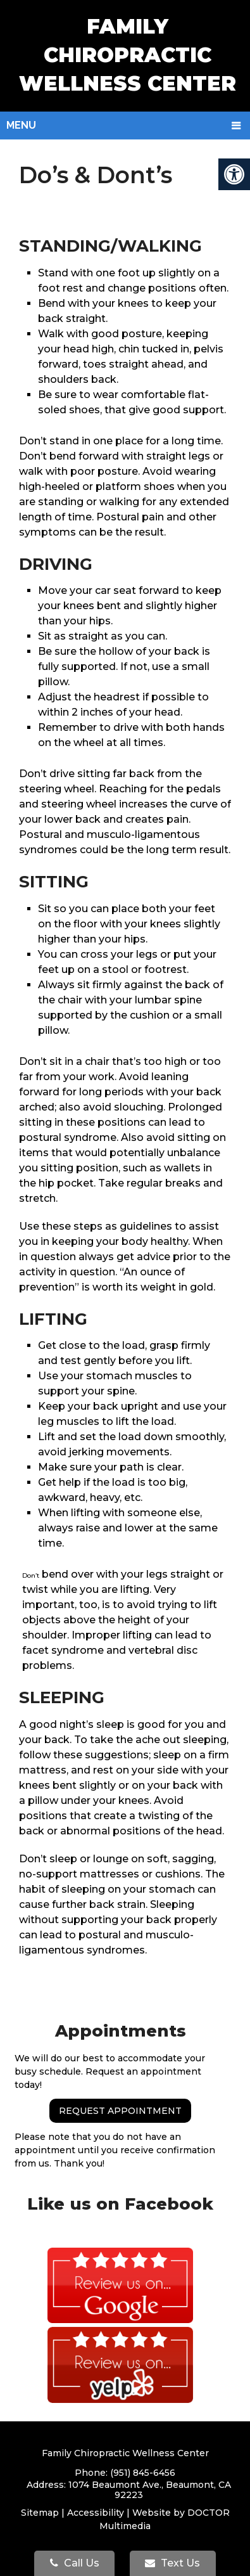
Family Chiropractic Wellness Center (127, 55)
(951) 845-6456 (142, 2472)
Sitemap (40, 2512)
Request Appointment (120, 2110)
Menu (21, 125)
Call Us (74, 2563)
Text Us (172, 2563)
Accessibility (95, 2512)
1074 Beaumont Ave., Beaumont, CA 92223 (149, 2490)
